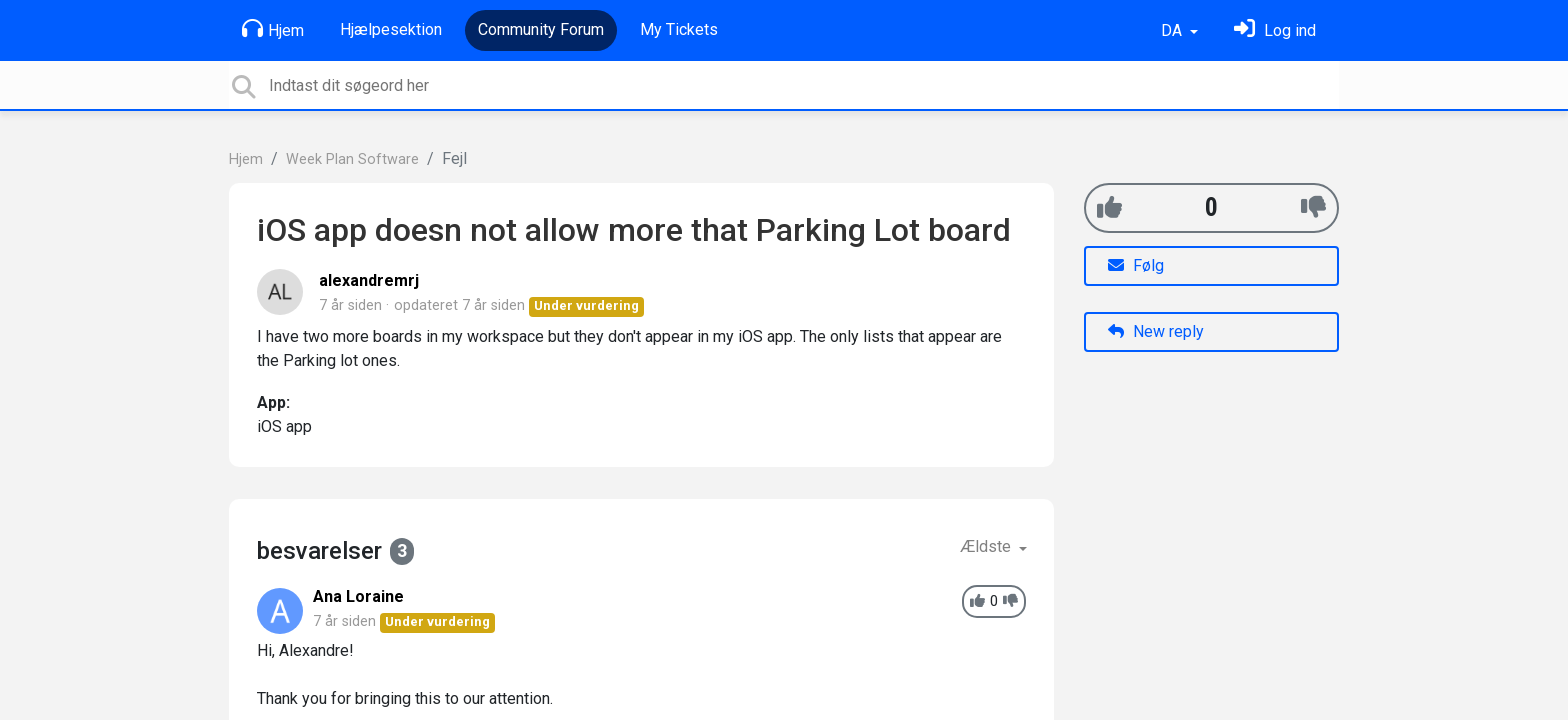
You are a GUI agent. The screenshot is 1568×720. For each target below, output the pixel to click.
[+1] (1109, 207)
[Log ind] (1275, 30)
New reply (1156, 331)
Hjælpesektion (391, 29)
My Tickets (679, 29)
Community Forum (541, 29)
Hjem (273, 29)
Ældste (987, 546)
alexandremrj (369, 280)
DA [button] (1173, 30)
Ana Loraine (358, 596)
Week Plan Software (352, 159)
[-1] (1313, 207)
